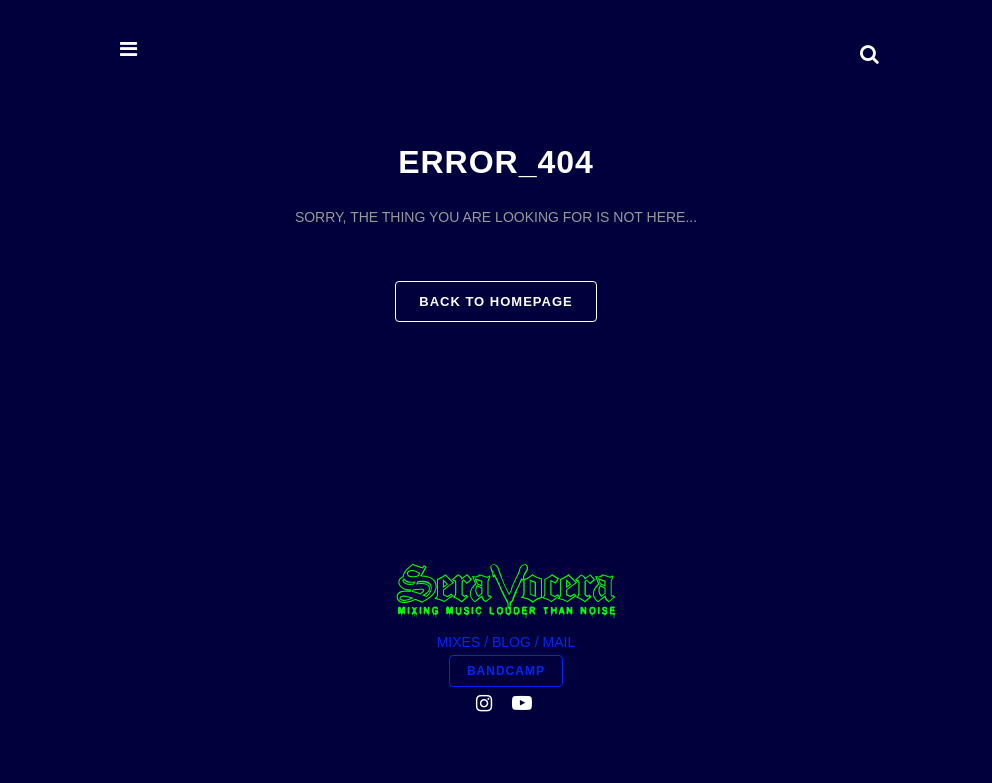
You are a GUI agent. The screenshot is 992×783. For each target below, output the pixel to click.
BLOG (511, 642)
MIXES (459, 642)
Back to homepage (495, 301)
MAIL (559, 642)
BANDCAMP (506, 671)
